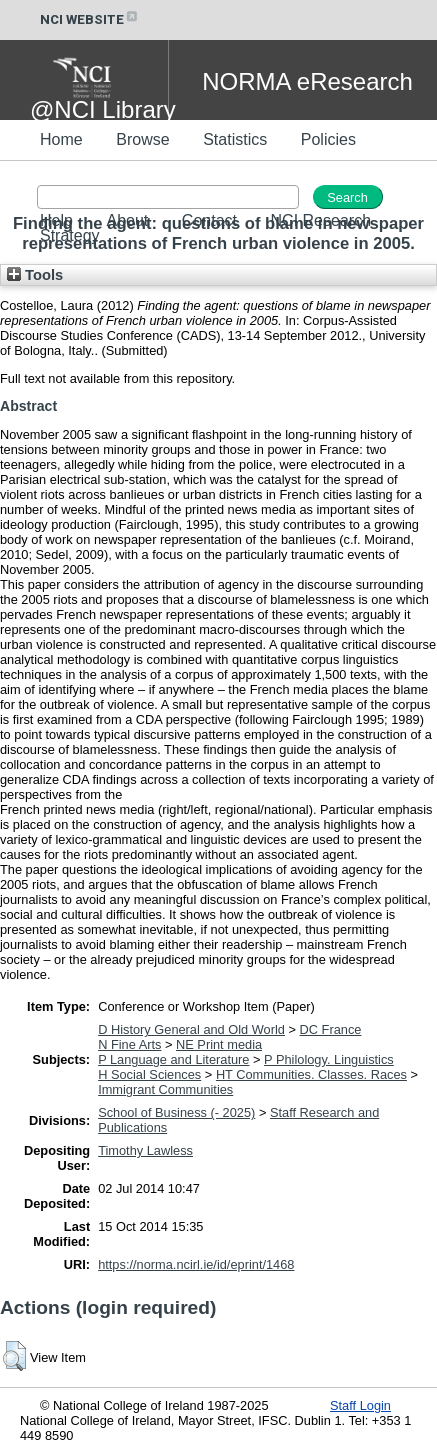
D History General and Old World (191, 1029)
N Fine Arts (129, 1044)
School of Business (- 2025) (176, 1112)
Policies (328, 139)
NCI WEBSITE (90, 19)
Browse (142, 139)
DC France (331, 1029)
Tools (35, 275)
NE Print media (219, 1044)
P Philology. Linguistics (329, 1059)
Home (61, 139)
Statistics (235, 139)
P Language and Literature (173, 1059)
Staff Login (360, 1405)
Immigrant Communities (165, 1089)
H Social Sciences (149, 1074)
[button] (14, 1356)
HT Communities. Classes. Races (311, 1074)
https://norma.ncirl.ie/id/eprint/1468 (196, 1264)
